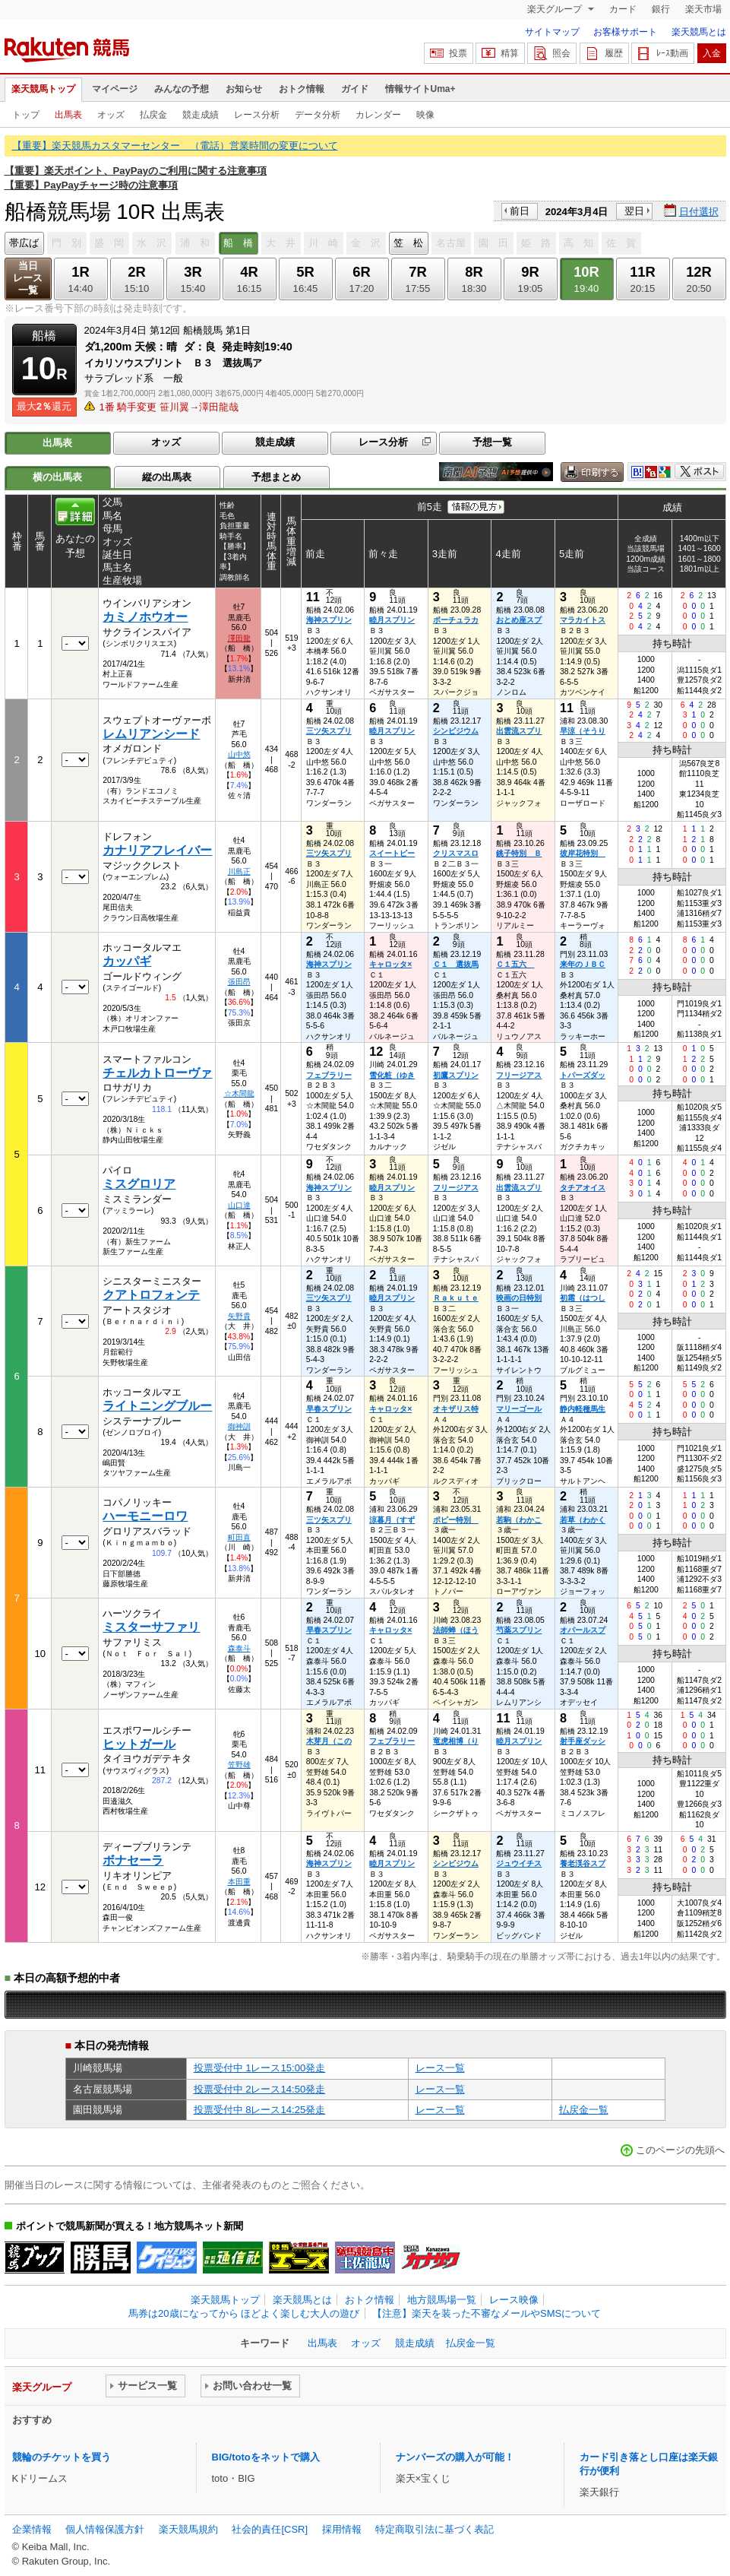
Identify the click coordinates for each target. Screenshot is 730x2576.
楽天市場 (703, 9)
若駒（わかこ (519, 1520)
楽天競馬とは (699, 32)
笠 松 (408, 243)
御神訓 (239, 1426)
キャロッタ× (390, 964)
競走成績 (200, 114)
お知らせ (244, 89)
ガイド (354, 89)
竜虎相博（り (456, 1741)
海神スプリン (329, 620)
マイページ (114, 89)
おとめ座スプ (519, 620)
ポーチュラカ (456, 620)
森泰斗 (239, 1648)
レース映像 (514, 2299)
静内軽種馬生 (582, 1409)
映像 (425, 114)
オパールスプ (582, 1630)
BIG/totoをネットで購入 (266, 2457)
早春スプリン (329, 1409)
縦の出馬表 (166, 477)
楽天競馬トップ (43, 89)
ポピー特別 (456, 1520)
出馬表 (68, 114)
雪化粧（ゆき (392, 1075)
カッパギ (127, 961)
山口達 (239, 1205)
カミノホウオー (145, 616)
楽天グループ (555, 9)
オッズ (111, 114)
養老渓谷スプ (582, 1863)
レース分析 (257, 114)
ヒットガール (139, 1744)
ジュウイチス (519, 1863)
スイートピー (392, 853)
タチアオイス (582, 1187)
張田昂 (239, 981)
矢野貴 (239, 1316)
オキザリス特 (456, 1409)
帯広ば (24, 243)
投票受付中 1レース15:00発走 (260, 2068)
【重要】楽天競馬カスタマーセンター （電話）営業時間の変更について (175, 145)
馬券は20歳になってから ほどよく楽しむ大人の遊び (243, 2313)
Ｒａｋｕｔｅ (456, 1298)
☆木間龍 (239, 1093)
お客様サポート (625, 32)
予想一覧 (492, 442)
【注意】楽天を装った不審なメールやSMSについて (486, 2313)
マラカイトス (582, 620)
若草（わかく (582, 1520)
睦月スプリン (392, 620)
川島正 (239, 871)
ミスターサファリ (151, 1627)
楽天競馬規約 (188, 2529)
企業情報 (32, 2529)
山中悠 (239, 754)
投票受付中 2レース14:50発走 (260, 2089)
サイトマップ (552, 32)
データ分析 (317, 114)
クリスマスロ (456, 853)
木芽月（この (329, 1741)
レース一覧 (440, 2068)
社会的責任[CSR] (270, 2529)
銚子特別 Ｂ (519, 853)
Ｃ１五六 (515, 964)
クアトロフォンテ (151, 1294)
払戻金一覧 (583, 2109)
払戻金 (153, 114)
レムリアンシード (151, 733)
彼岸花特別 (582, 853)
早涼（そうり (582, 731)
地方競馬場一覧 (441, 2299)
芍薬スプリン (519, 1630)
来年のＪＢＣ (582, 964)
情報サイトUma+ (420, 89)
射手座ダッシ (582, 1741)
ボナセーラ (133, 1860)
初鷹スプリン (456, 1075)
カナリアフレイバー (157, 850)
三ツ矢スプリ (329, 731)
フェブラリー (329, 1075)
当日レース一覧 (28, 278)
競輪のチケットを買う (61, 2457)
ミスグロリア (139, 1183)
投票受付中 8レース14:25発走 (260, 2109)
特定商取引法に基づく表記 (434, 2529)
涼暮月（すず (392, 1520)
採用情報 (342, 2529)
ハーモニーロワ (145, 1516)
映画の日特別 (519, 1298)
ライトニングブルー (157, 1405)
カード (623, 9)
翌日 (634, 211)
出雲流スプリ (519, 731)
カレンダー (378, 114)
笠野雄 (239, 1764)
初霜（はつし (582, 1298)
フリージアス (519, 1075)
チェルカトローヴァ (157, 1072)
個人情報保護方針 (104, 2529)
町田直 (239, 1537)
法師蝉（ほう (456, 1630)
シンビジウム (456, 731)
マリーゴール (519, 1409)
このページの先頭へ (680, 2150)
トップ (26, 114)
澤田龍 (239, 638)
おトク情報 (301, 89)
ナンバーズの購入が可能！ (455, 2457)
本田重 (239, 1881)
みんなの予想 (181, 89)
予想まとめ (276, 477)
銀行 (661, 9)
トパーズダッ (582, 1075)
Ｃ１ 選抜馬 (456, 964)
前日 (519, 211)
